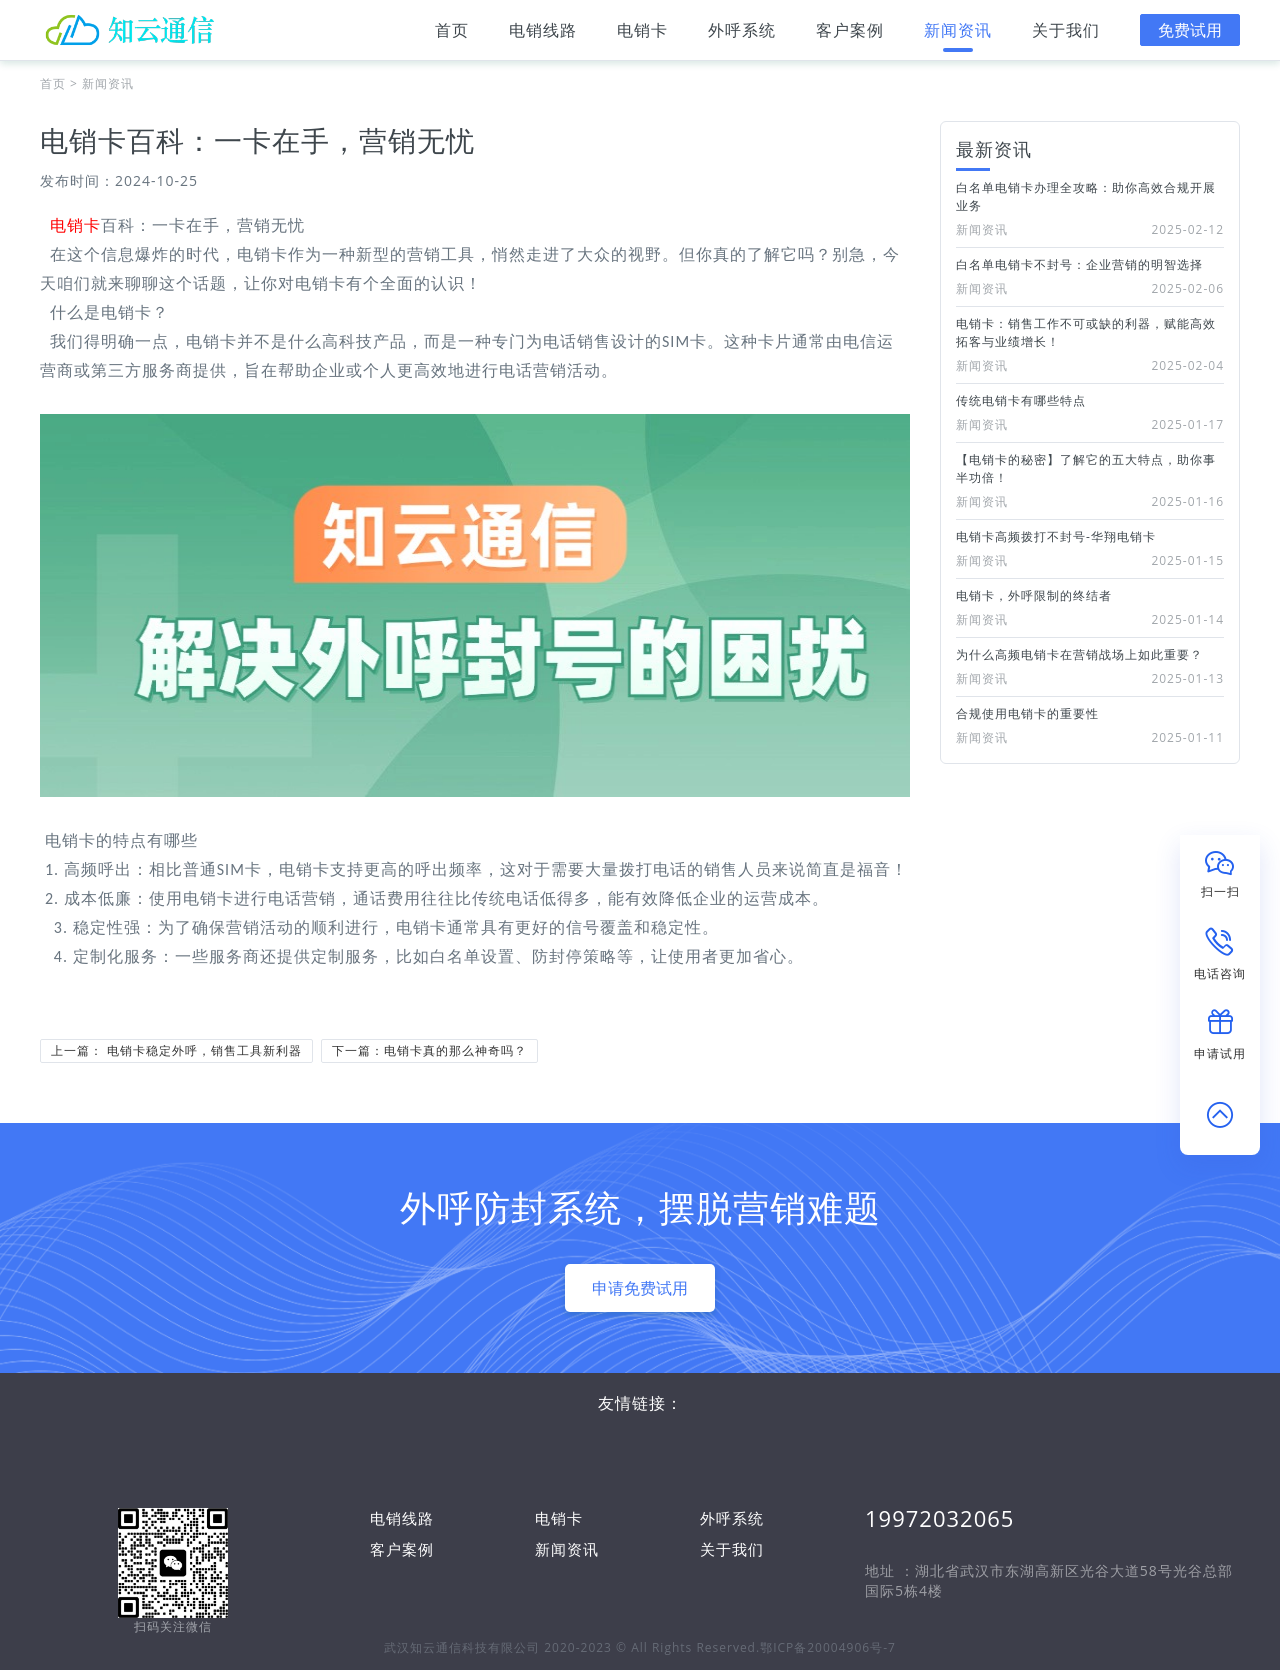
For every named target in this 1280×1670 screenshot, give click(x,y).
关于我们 (1066, 35)
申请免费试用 (640, 1288)
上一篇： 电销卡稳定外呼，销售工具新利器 (176, 1050)
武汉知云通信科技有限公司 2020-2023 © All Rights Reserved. (572, 1647)
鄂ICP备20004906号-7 (828, 1647)
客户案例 (850, 35)
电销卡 (642, 35)
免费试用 (1190, 30)
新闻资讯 (958, 35)
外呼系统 (742, 35)
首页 (452, 35)
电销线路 (543, 35)
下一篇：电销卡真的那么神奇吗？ (429, 1050)
